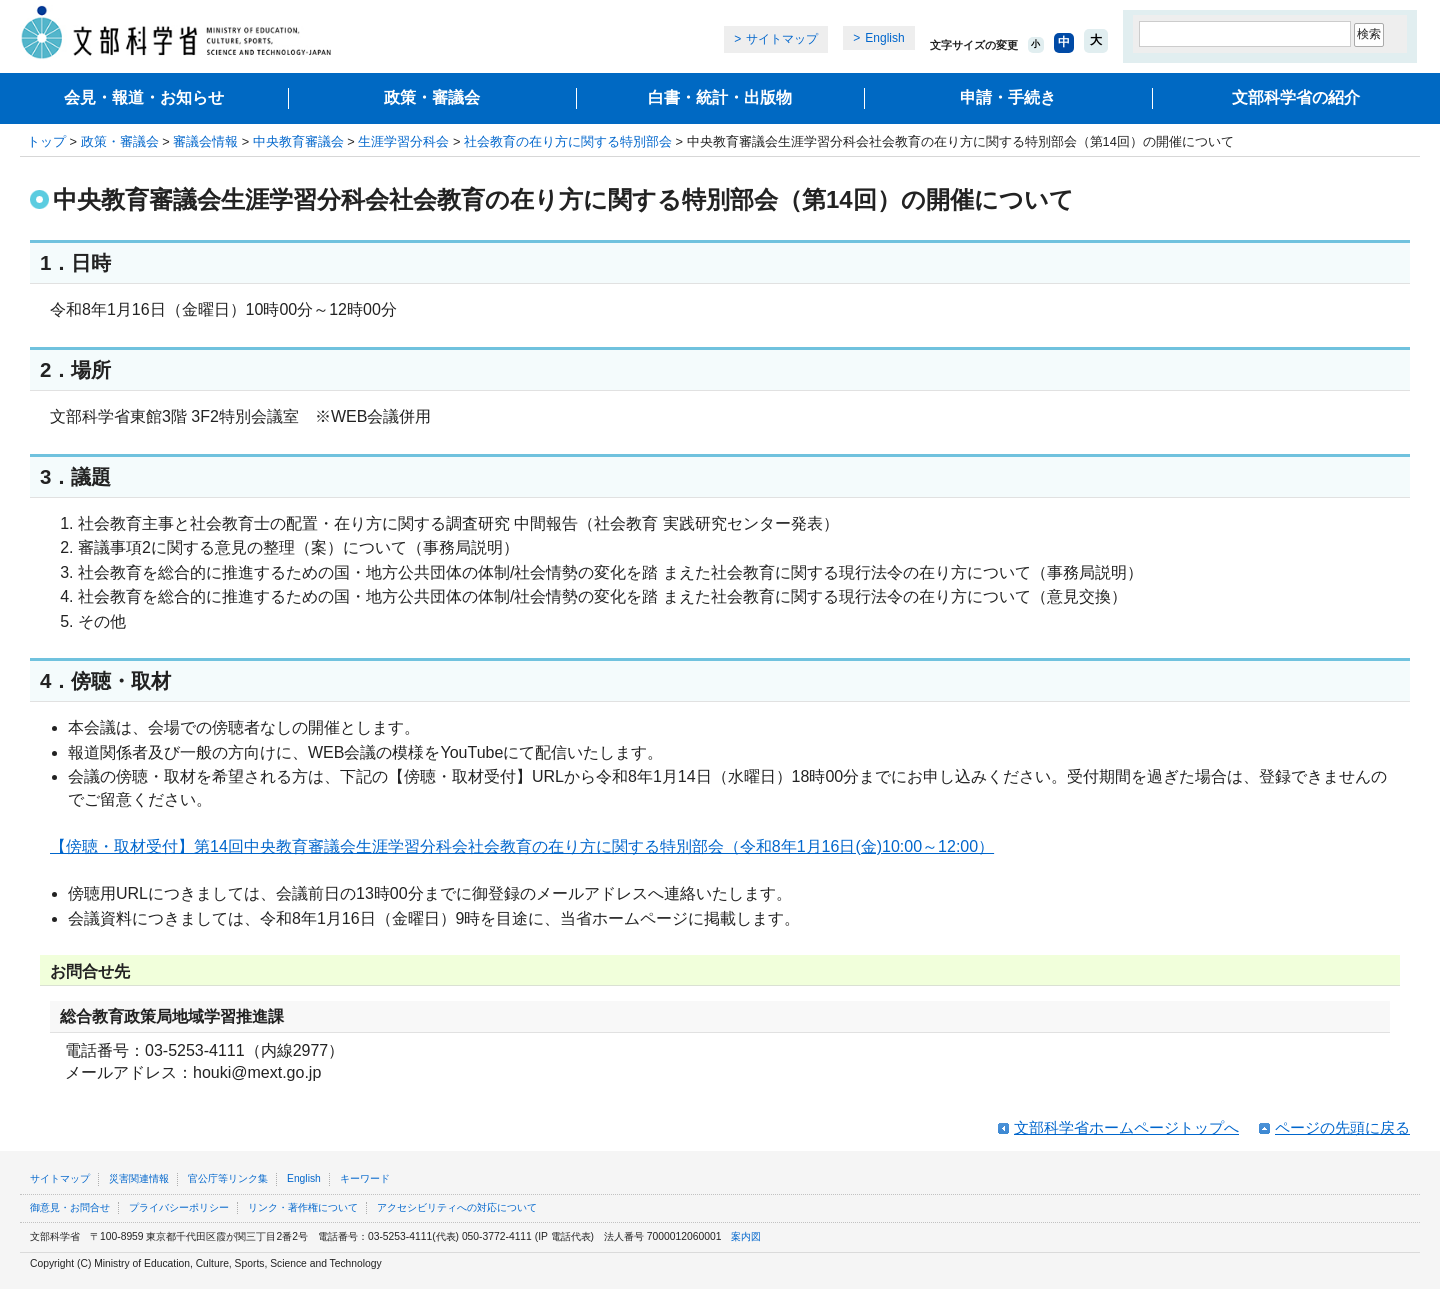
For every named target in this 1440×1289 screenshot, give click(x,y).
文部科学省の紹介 (1296, 97)
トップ (46, 141)
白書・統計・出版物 (720, 97)
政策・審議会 (432, 97)
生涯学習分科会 (403, 141)
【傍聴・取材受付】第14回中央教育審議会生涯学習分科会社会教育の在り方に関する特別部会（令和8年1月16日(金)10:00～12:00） (522, 846)
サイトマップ (782, 39)
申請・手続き (1008, 97)
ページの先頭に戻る (1342, 1127)
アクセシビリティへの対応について (457, 1207)
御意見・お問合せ (70, 1207)
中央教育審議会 (298, 141)
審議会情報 (205, 141)
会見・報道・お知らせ (144, 97)
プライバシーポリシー (179, 1207)
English (884, 38)
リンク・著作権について (303, 1207)
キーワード (365, 1178)
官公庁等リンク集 (228, 1178)
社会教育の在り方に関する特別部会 (568, 141)
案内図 (746, 1236)
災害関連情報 (139, 1178)
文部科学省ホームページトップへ (1126, 1127)
